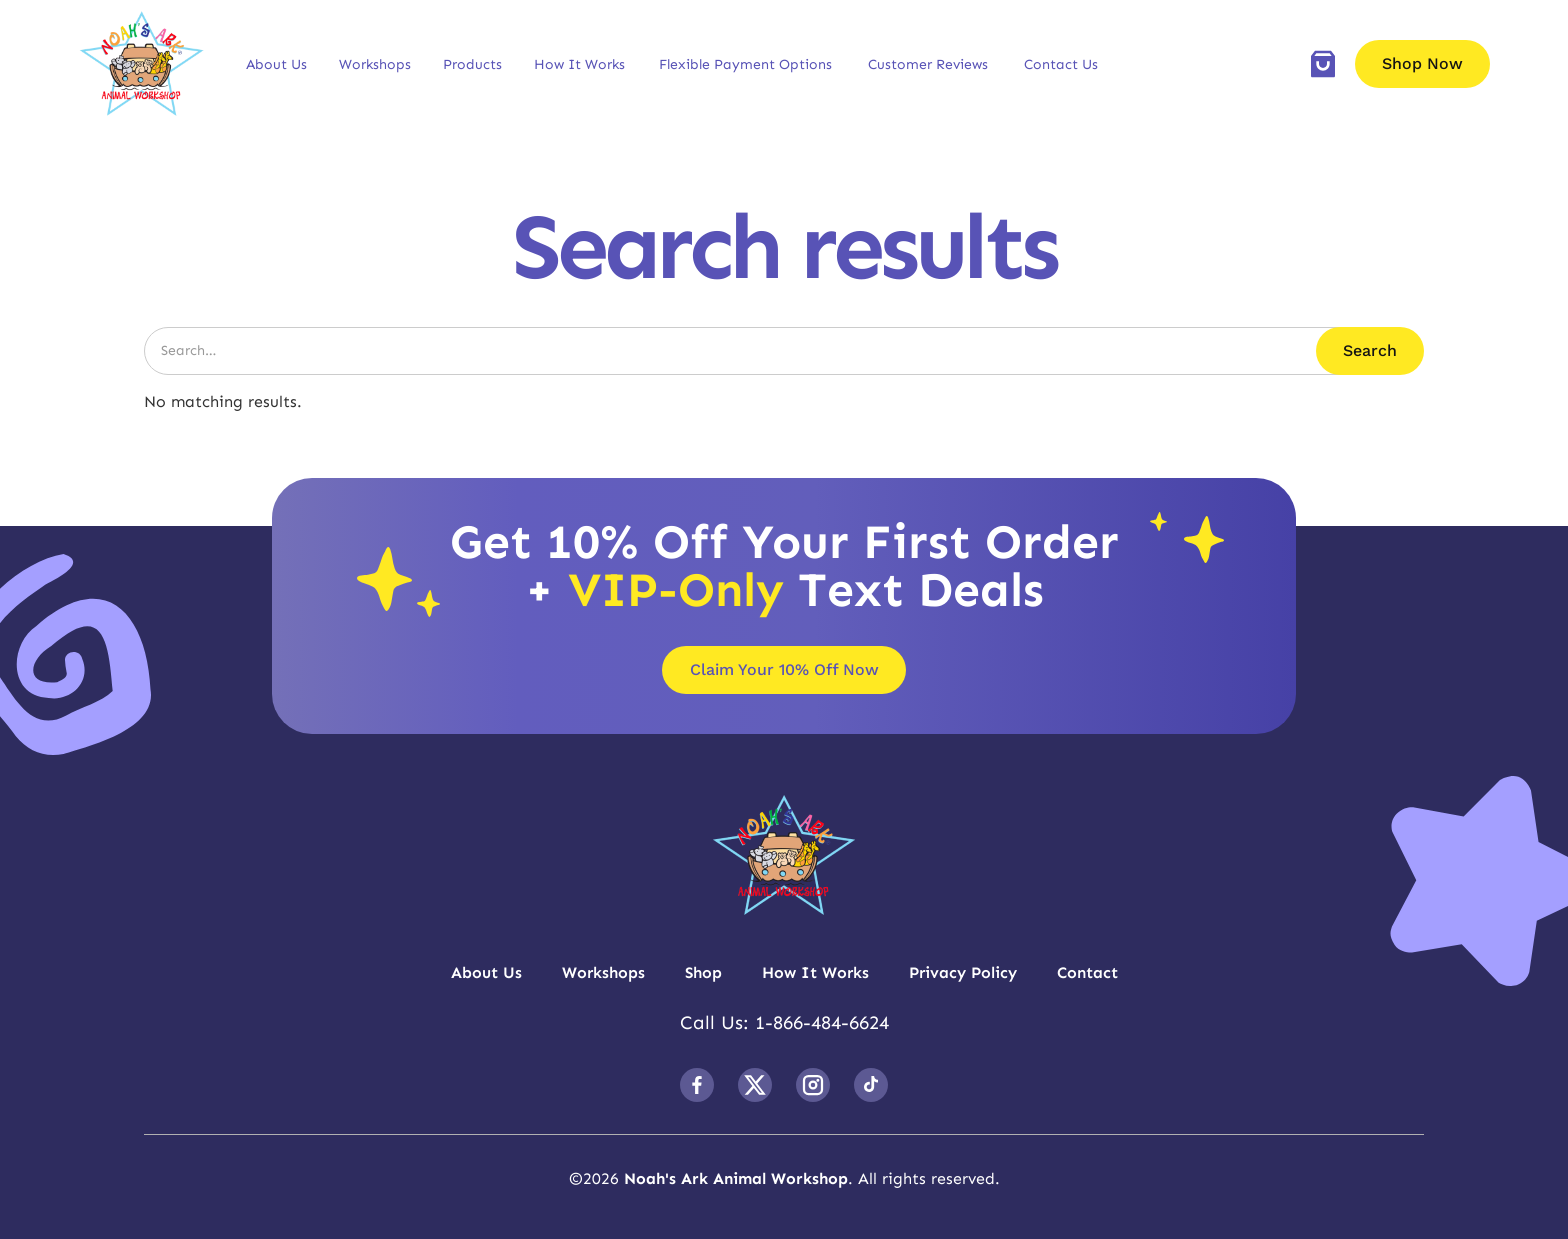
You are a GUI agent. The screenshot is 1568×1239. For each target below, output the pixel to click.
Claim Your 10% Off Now (784, 669)
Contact (1087, 972)
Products (472, 64)
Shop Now (1422, 63)
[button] (276, 64)
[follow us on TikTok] (871, 1085)
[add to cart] (1323, 64)
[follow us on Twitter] (755, 1085)
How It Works (579, 64)
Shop (703, 972)
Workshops (375, 64)
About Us (276, 64)
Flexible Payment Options (745, 64)
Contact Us (1061, 64)
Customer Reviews (928, 64)
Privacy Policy (963, 972)
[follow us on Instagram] (813, 1085)
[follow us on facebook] (697, 1085)
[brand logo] (142, 64)
